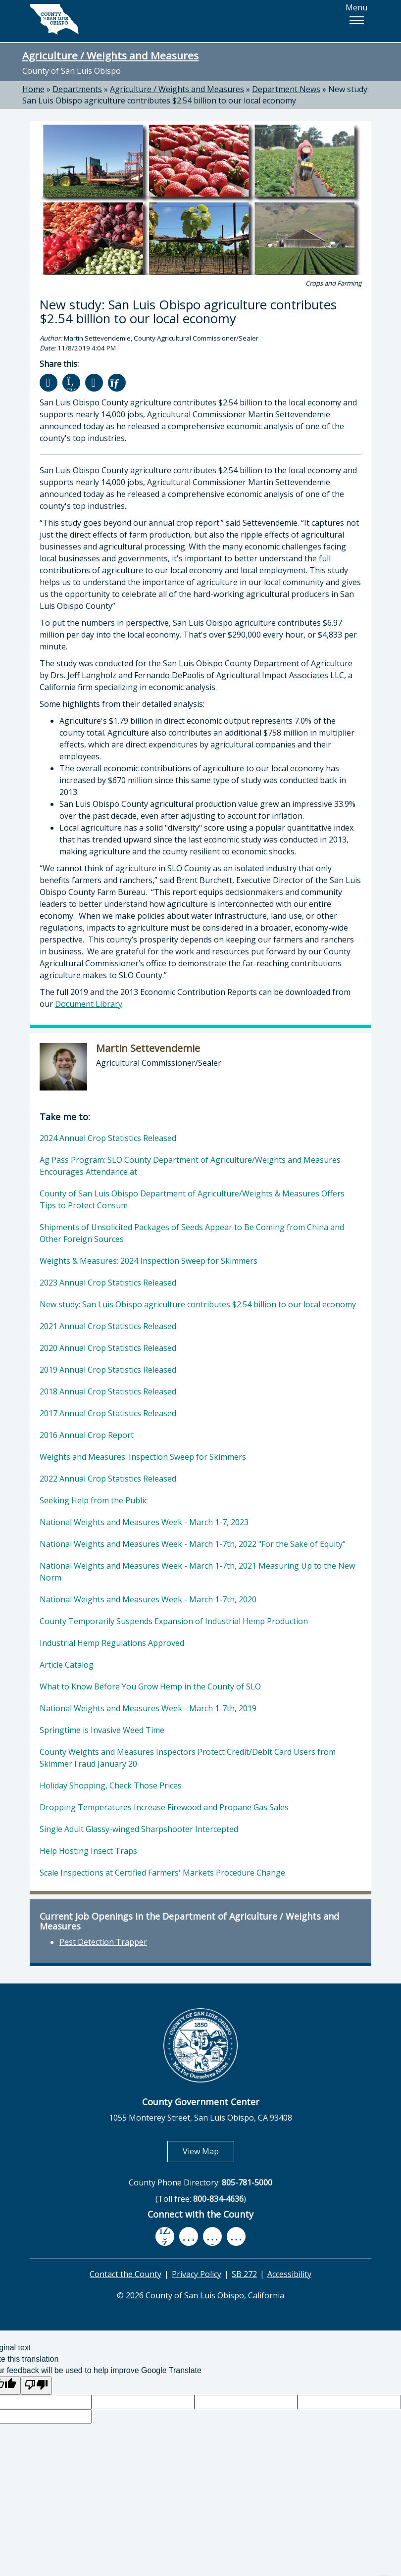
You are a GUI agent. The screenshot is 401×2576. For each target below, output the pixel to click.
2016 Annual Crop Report (87, 1435)
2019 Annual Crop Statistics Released (108, 1369)
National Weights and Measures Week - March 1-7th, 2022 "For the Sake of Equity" (193, 1543)
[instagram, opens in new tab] (236, 2236)
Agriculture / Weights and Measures (110, 55)
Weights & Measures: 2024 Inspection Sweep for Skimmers (148, 1260)
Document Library (88, 1003)
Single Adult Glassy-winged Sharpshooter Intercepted (139, 1829)
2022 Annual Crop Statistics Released (108, 1478)
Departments (77, 89)
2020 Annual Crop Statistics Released (108, 1347)
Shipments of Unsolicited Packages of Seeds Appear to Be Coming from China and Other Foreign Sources (192, 1233)
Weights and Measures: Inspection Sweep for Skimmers (143, 1456)
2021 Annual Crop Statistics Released (108, 1326)
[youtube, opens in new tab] (189, 2236)
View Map (208, 2151)
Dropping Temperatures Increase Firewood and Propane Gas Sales (164, 1807)
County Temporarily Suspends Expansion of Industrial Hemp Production (174, 1621)
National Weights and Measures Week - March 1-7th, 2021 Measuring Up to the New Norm (197, 1571)
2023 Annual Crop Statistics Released (108, 1282)
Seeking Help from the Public (94, 1500)
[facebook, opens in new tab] (165, 2236)
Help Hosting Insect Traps (88, 1850)
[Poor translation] (36, 2386)
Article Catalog (67, 1664)
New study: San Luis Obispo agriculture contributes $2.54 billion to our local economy (195, 95)
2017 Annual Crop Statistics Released (108, 1413)
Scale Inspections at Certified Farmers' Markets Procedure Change (162, 1872)
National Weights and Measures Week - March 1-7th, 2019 (148, 1708)
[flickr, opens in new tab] (212, 2236)
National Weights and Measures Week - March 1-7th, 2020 (148, 1599)
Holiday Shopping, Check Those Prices (111, 1785)
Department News (286, 89)
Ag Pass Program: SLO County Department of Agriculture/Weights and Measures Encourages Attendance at (190, 1165)
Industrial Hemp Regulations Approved (112, 1642)
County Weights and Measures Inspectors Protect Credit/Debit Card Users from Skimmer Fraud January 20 (188, 1757)
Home (33, 89)
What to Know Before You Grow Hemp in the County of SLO (150, 1686)
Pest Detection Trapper (103, 1941)
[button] (356, 20)
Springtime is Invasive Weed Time (102, 1730)
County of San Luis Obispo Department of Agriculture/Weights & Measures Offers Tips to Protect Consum (192, 1199)
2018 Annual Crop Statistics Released (108, 1391)
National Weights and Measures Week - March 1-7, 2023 (144, 1522)
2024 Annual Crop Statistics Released (108, 1138)
